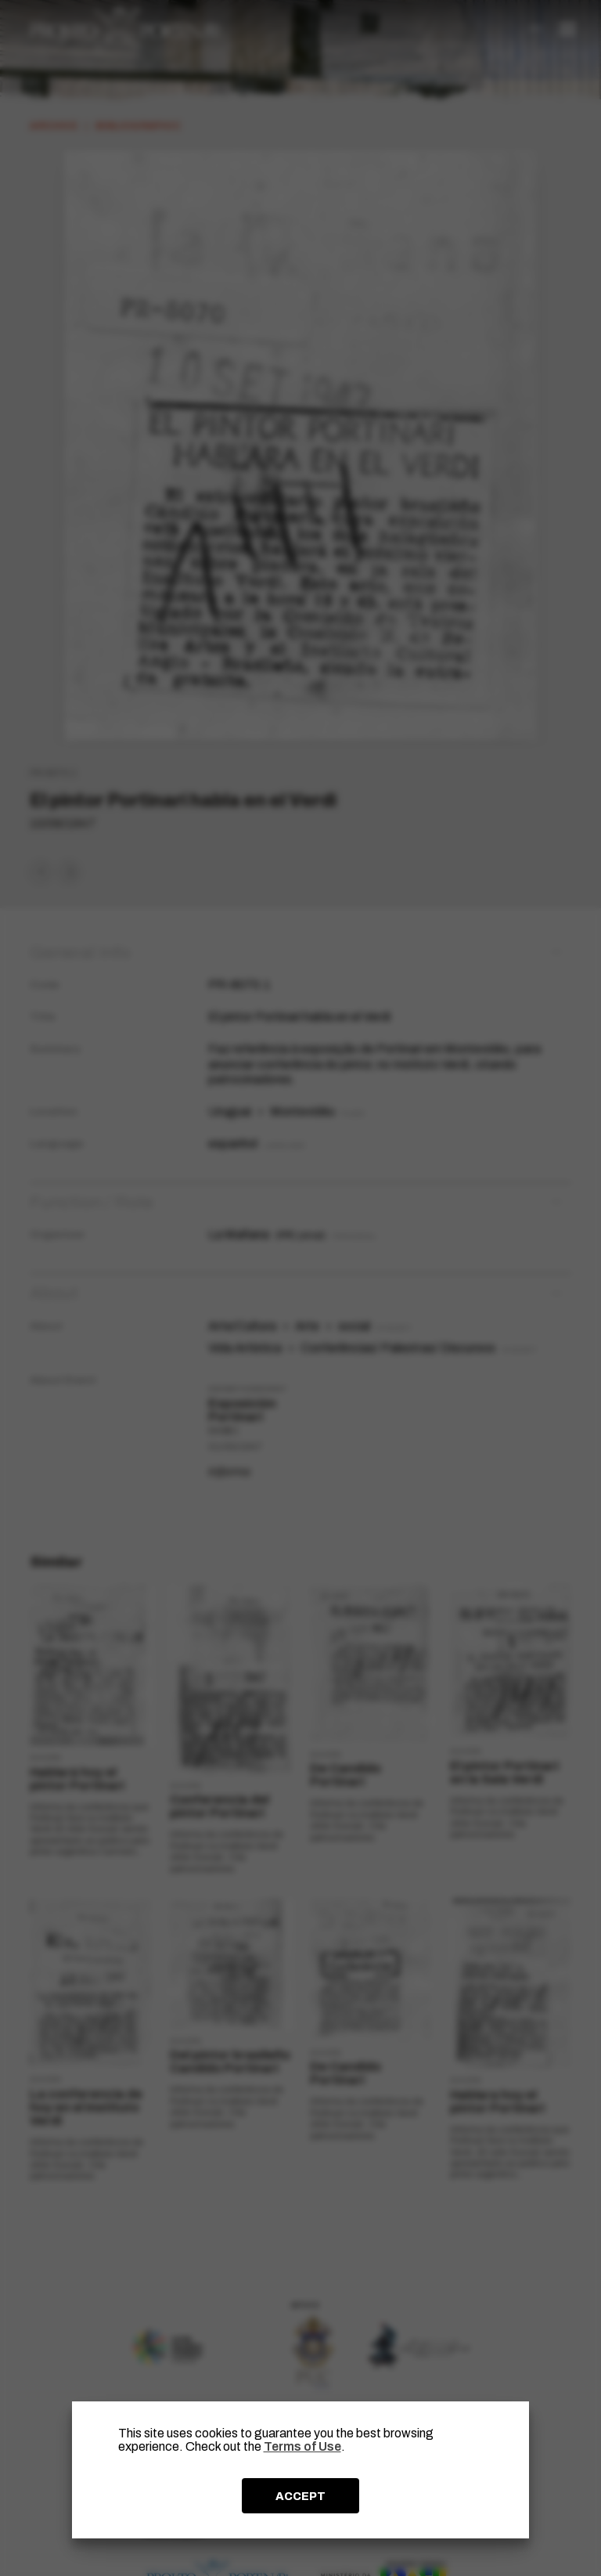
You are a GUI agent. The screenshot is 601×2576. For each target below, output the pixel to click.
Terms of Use (302, 2446)
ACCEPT (300, 2496)
